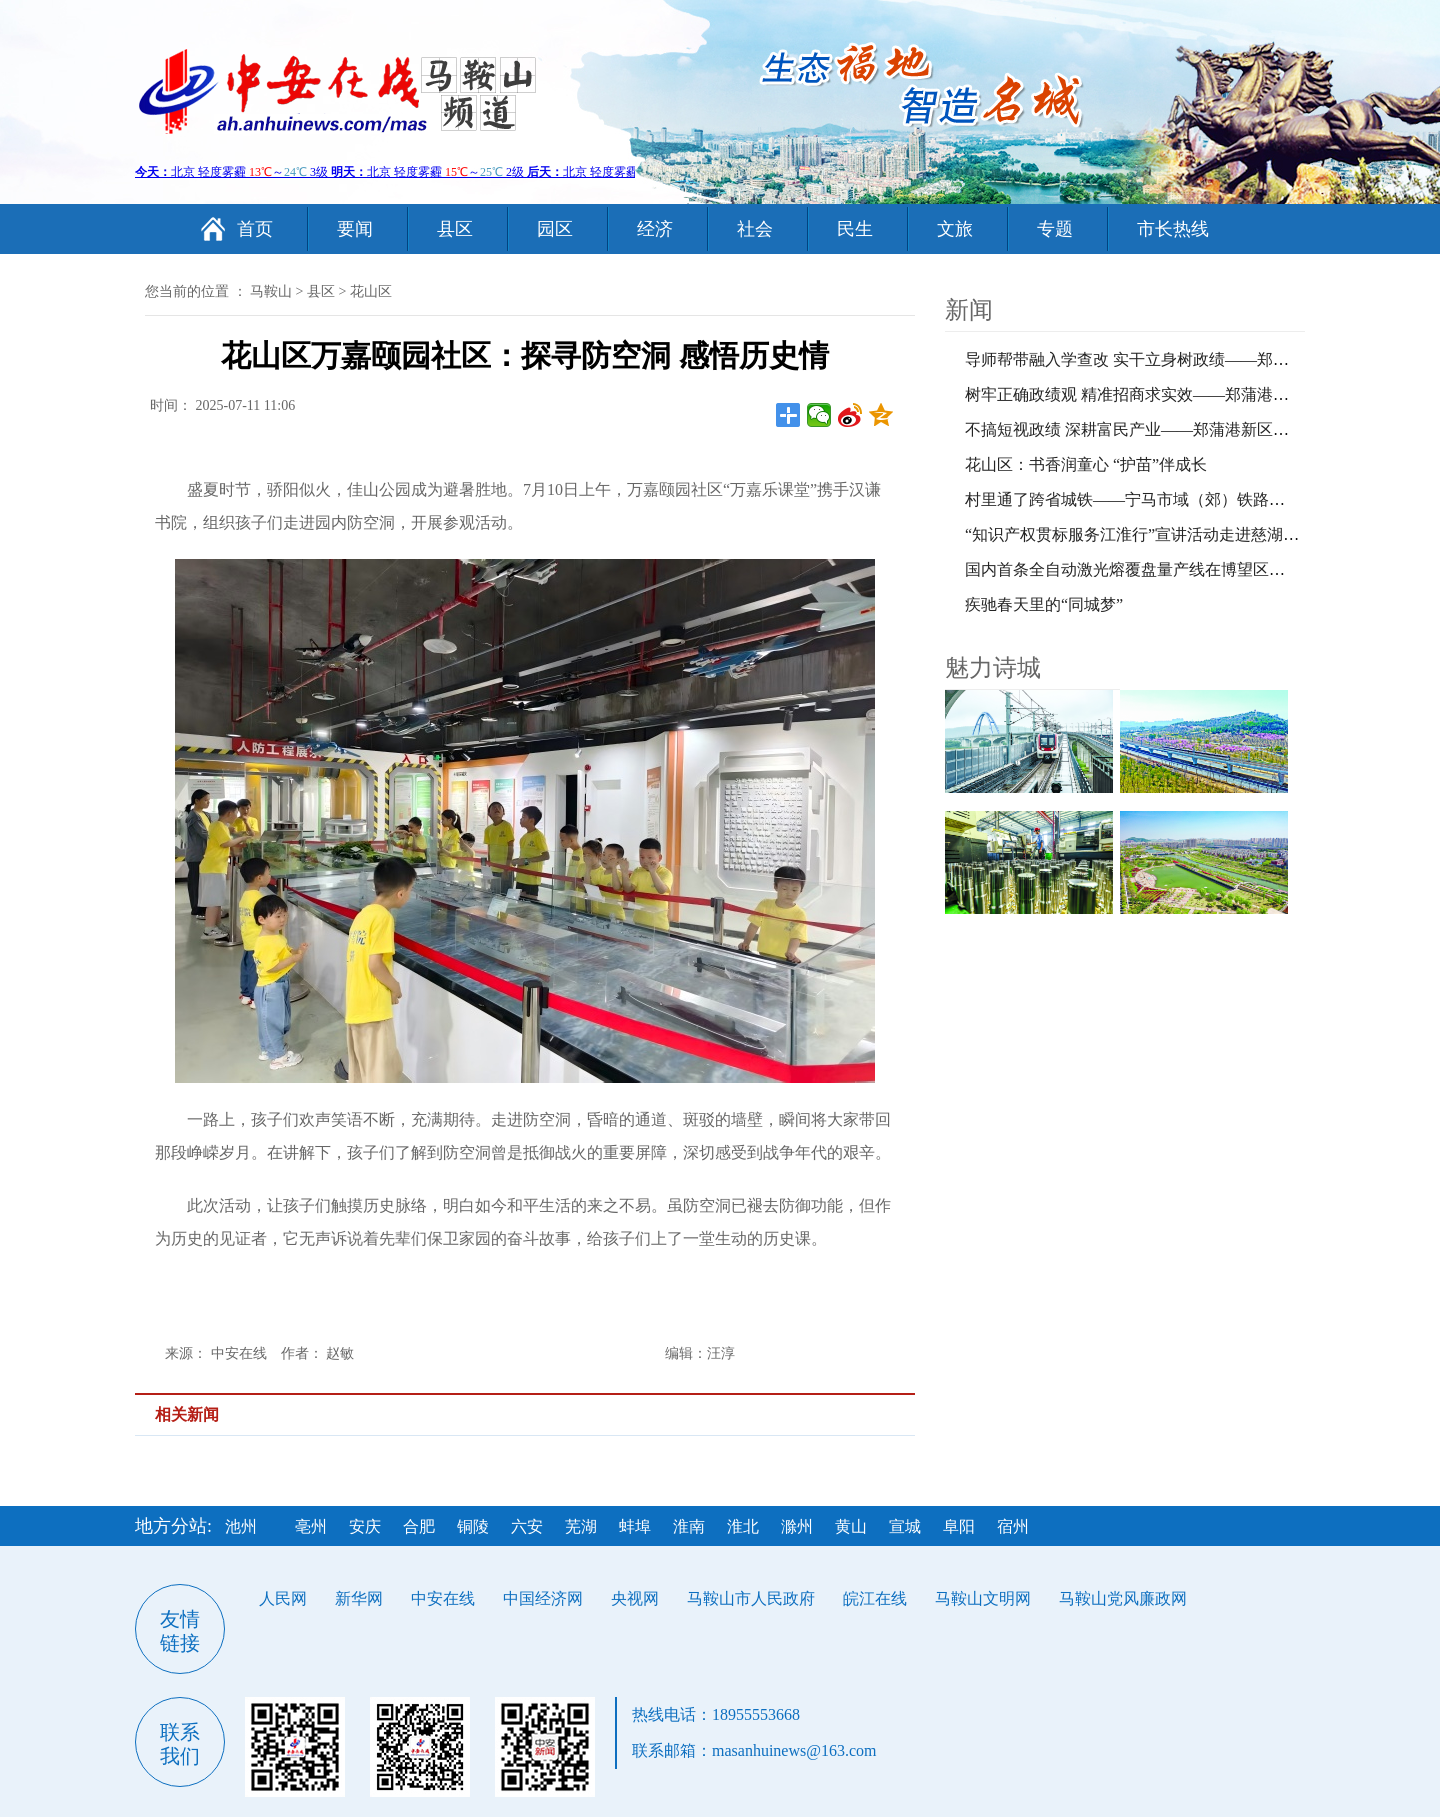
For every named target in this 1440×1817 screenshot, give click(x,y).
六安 (527, 1526)
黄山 (851, 1526)
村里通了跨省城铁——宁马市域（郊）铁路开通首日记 (1157, 499)
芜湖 (581, 1526)
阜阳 (959, 1526)
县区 (455, 229)
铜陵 (473, 1526)
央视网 (635, 1598)
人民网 (283, 1598)
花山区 (371, 291)
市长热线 (1173, 229)
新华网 (359, 1598)
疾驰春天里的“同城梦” (1044, 604)
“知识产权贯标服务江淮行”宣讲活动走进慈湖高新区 (1148, 534)
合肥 (419, 1526)
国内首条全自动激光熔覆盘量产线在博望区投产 (1133, 569)
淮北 (743, 1526)
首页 (255, 229)
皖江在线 (875, 1598)
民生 (855, 229)
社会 (755, 229)
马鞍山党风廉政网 (1123, 1598)
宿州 (1013, 1526)
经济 (655, 229)
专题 (1055, 229)
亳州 (311, 1526)
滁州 (797, 1526)
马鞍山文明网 (983, 1598)
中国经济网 (543, 1598)
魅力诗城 (993, 668)
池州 (241, 1526)
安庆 (365, 1526)
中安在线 (443, 1598)
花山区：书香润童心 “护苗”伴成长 (1086, 464)
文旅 (955, 229)
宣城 (905, 1526)
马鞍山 (271, 291)
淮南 (689, 1526)
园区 (555, 229)
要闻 (355, 229)
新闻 (969, 310)
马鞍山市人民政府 (751, 1598)
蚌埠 (635, 1526)
